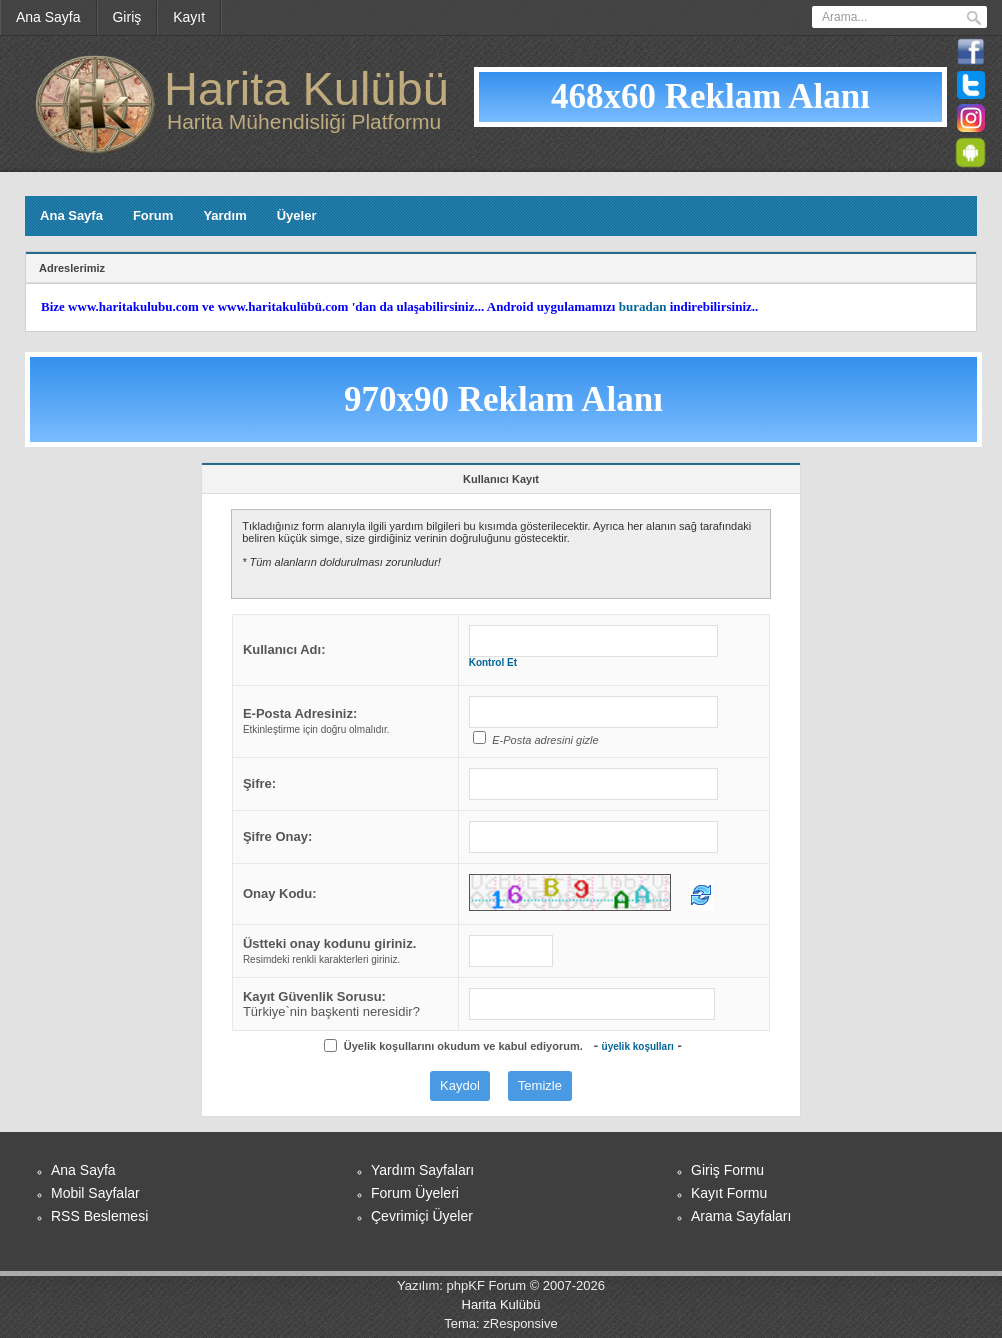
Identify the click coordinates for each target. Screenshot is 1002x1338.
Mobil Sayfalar (95, 1193)
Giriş (127, 17)
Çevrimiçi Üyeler (422, 1216)
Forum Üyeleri (415, 1193)
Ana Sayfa (48, 17)
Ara (974, 18)
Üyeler (297, 215)
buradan (643, 306)
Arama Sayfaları (741, 1216)
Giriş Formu (727, 1170)
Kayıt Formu (729, 1193)
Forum (153, 215)
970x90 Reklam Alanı (503, 399)
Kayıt (189, 17)
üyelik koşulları (638, 1046)
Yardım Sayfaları (422, 1170)
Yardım (224, 215)
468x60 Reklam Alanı (710, 96)
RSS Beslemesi (99, 1216)
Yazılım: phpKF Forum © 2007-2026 (501, 1285)
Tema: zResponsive (500, 1323)
